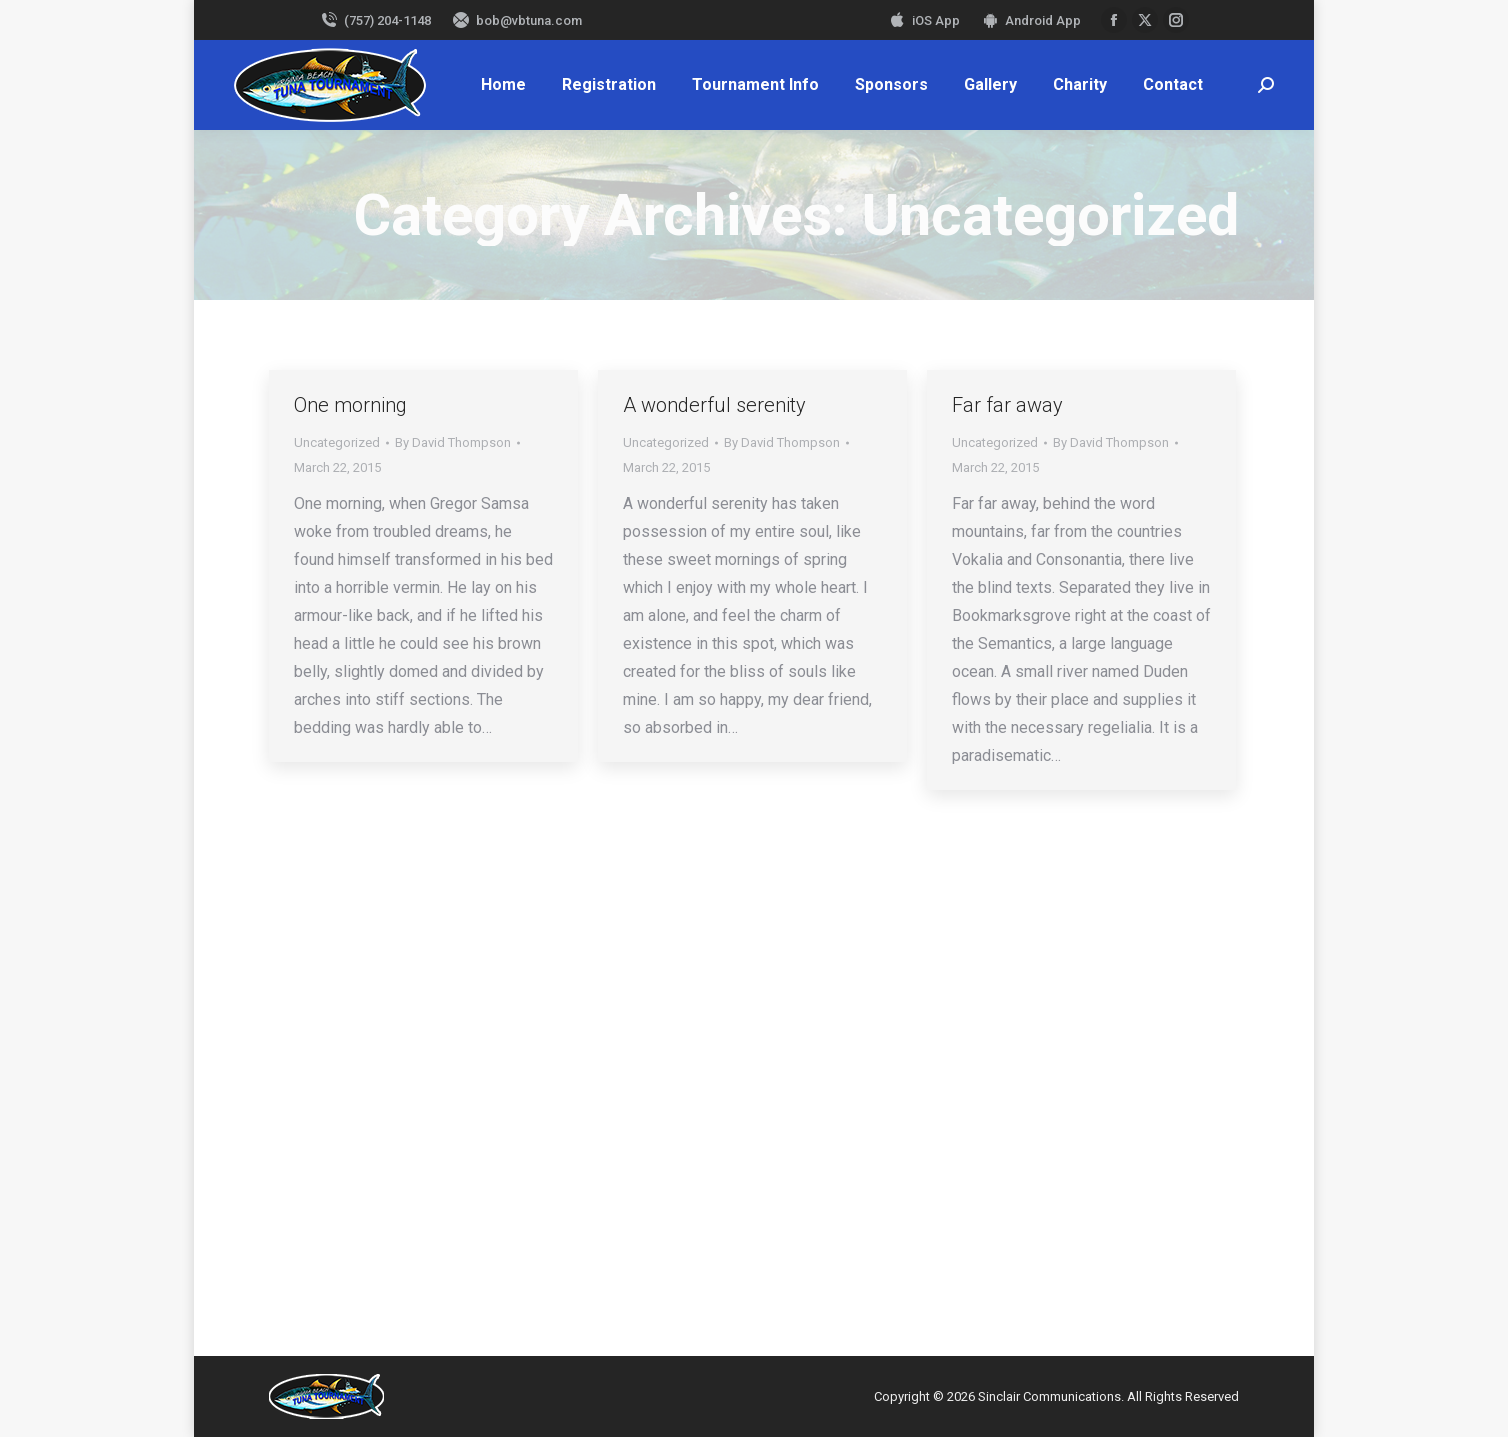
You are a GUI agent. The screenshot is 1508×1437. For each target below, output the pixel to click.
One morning (350, 405)
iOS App (923, 20)
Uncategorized (337, 442)
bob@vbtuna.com (516, 20)
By (453, 442)
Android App (1030, 20)
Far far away (1007, 405)
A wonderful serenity (714, 405)
